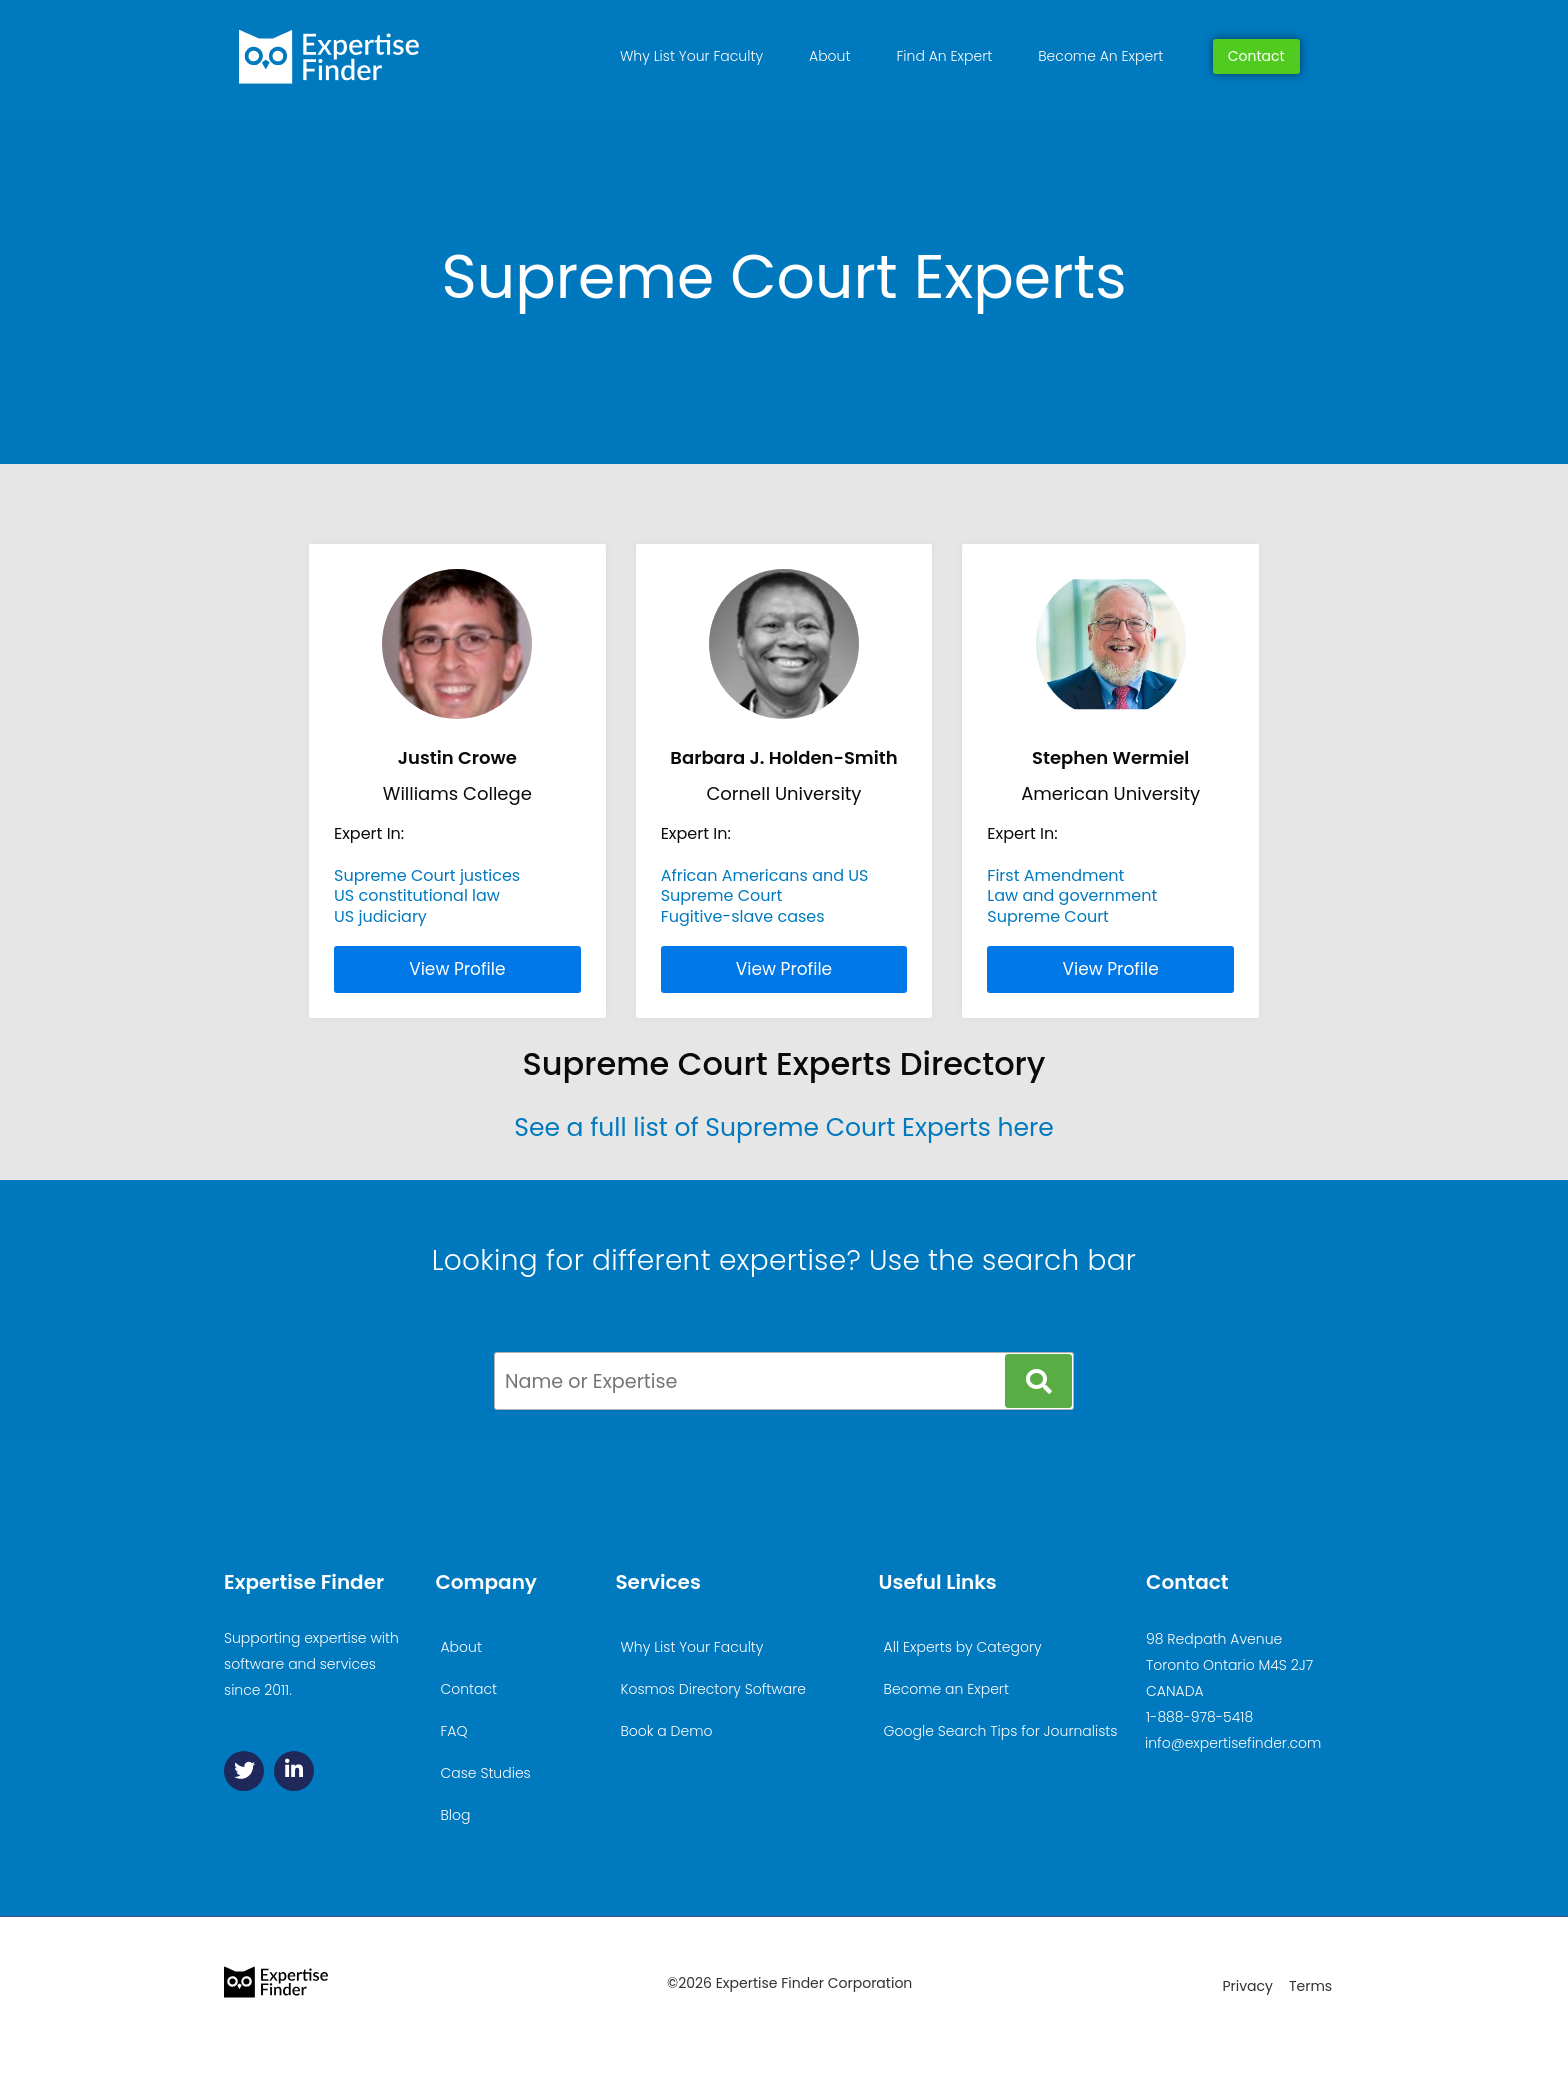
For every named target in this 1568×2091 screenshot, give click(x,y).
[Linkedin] (294, 1771)
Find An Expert (944, 56)
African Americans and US (765, 875)
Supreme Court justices (427, 875)
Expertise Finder (304, 1582)
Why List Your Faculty (691, 56)
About (829, 56)
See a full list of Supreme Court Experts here (784, 1127)
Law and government (1072, 895)
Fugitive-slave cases (743, 916)
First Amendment (1055, 875)
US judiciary (380, 916)
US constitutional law (417, 895)
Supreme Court (722, 895)
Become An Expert (1100, 56)
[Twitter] (244, 1771)
